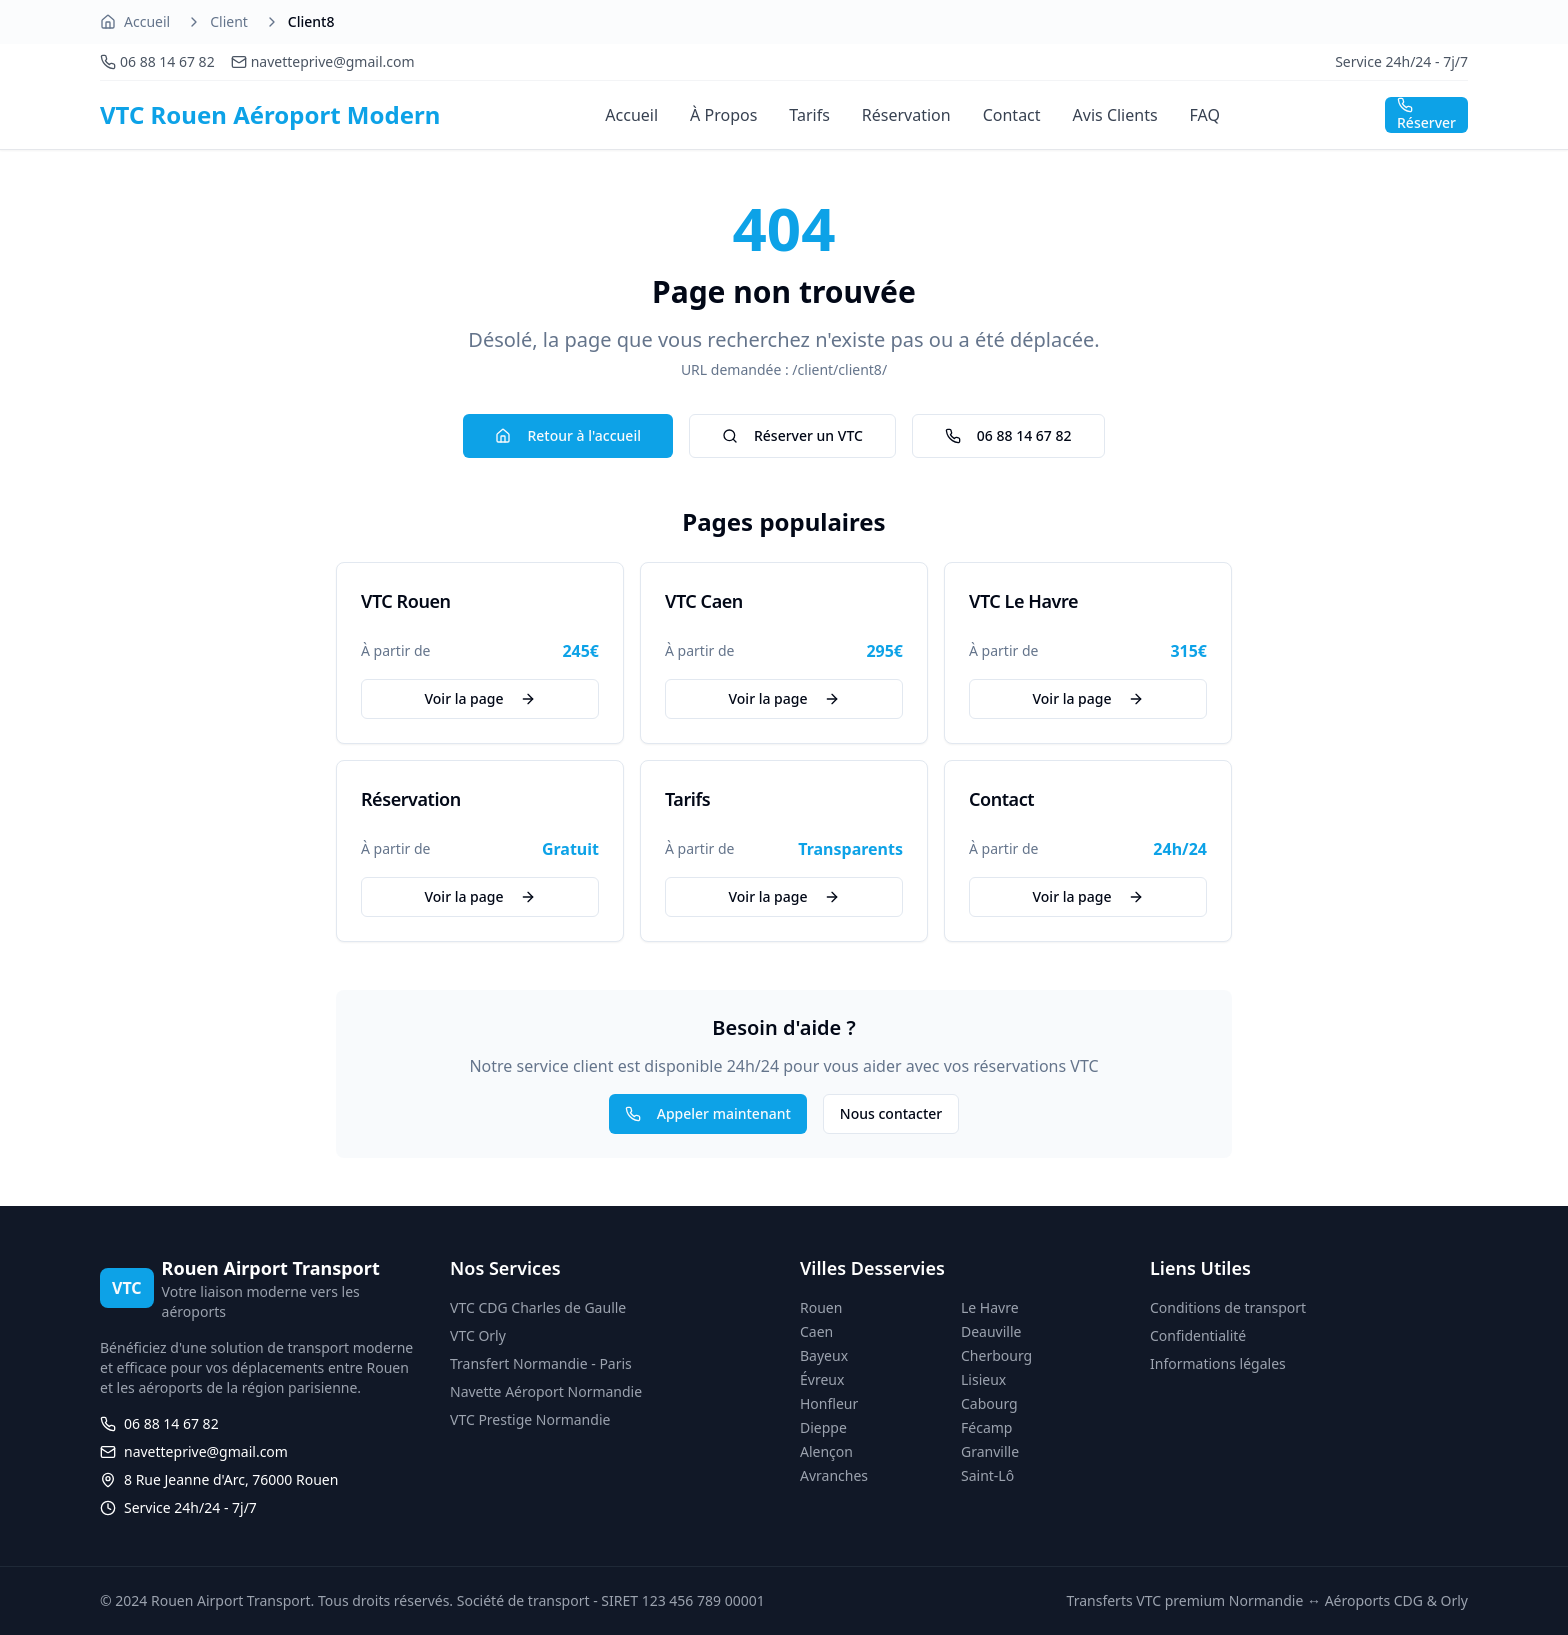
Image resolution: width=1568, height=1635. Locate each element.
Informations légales (1218, 1363)
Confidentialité (1198, 1335)
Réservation (906, 115)
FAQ (1205, 115)
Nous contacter (891, 1113)
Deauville (991, 1331)
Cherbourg (996, 1355)
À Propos (723, 115)
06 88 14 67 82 (1008, 435)
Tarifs (809, 115)
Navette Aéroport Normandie (546, 1391)
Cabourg (989, 1403)
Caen (816, 1331)
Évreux (822, 1379)
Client (229, 21)
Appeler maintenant (708, 1113)
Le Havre (990, 1307)
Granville (990, 1451)
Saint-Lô (987, 1475)
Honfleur (829, 1403)
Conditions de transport (1228, 1307)
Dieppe (823, 1427)
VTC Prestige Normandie (530, 1419)
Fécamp (986, 1427)
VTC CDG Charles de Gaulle (538, 1307)
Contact (1012, 115)
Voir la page (479, 698)
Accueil (147, 21)
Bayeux (824, 1355)
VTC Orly (478, 1335)
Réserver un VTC (792, 435)
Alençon (826, 1451)
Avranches (834, 1475)
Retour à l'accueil (567, 435)
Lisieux (983, 1379)
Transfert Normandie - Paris (541, 1363)
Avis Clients (1115, 115)
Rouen (821, 1307)
